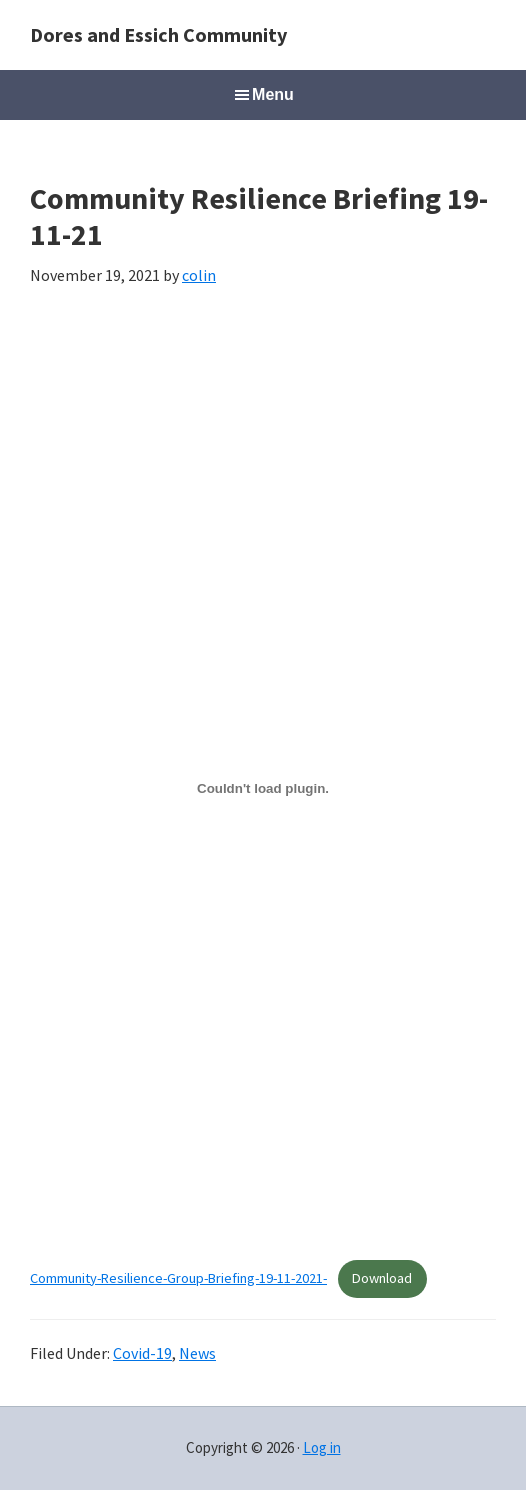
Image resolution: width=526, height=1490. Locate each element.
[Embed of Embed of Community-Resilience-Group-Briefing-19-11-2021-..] (263, 788)
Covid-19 (142, 1353)
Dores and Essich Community (158, 34)
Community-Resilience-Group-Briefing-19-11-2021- (178, 1278)
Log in (322, 1447)
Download (382, 1278)
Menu (273, 94)
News (197, 1353)
